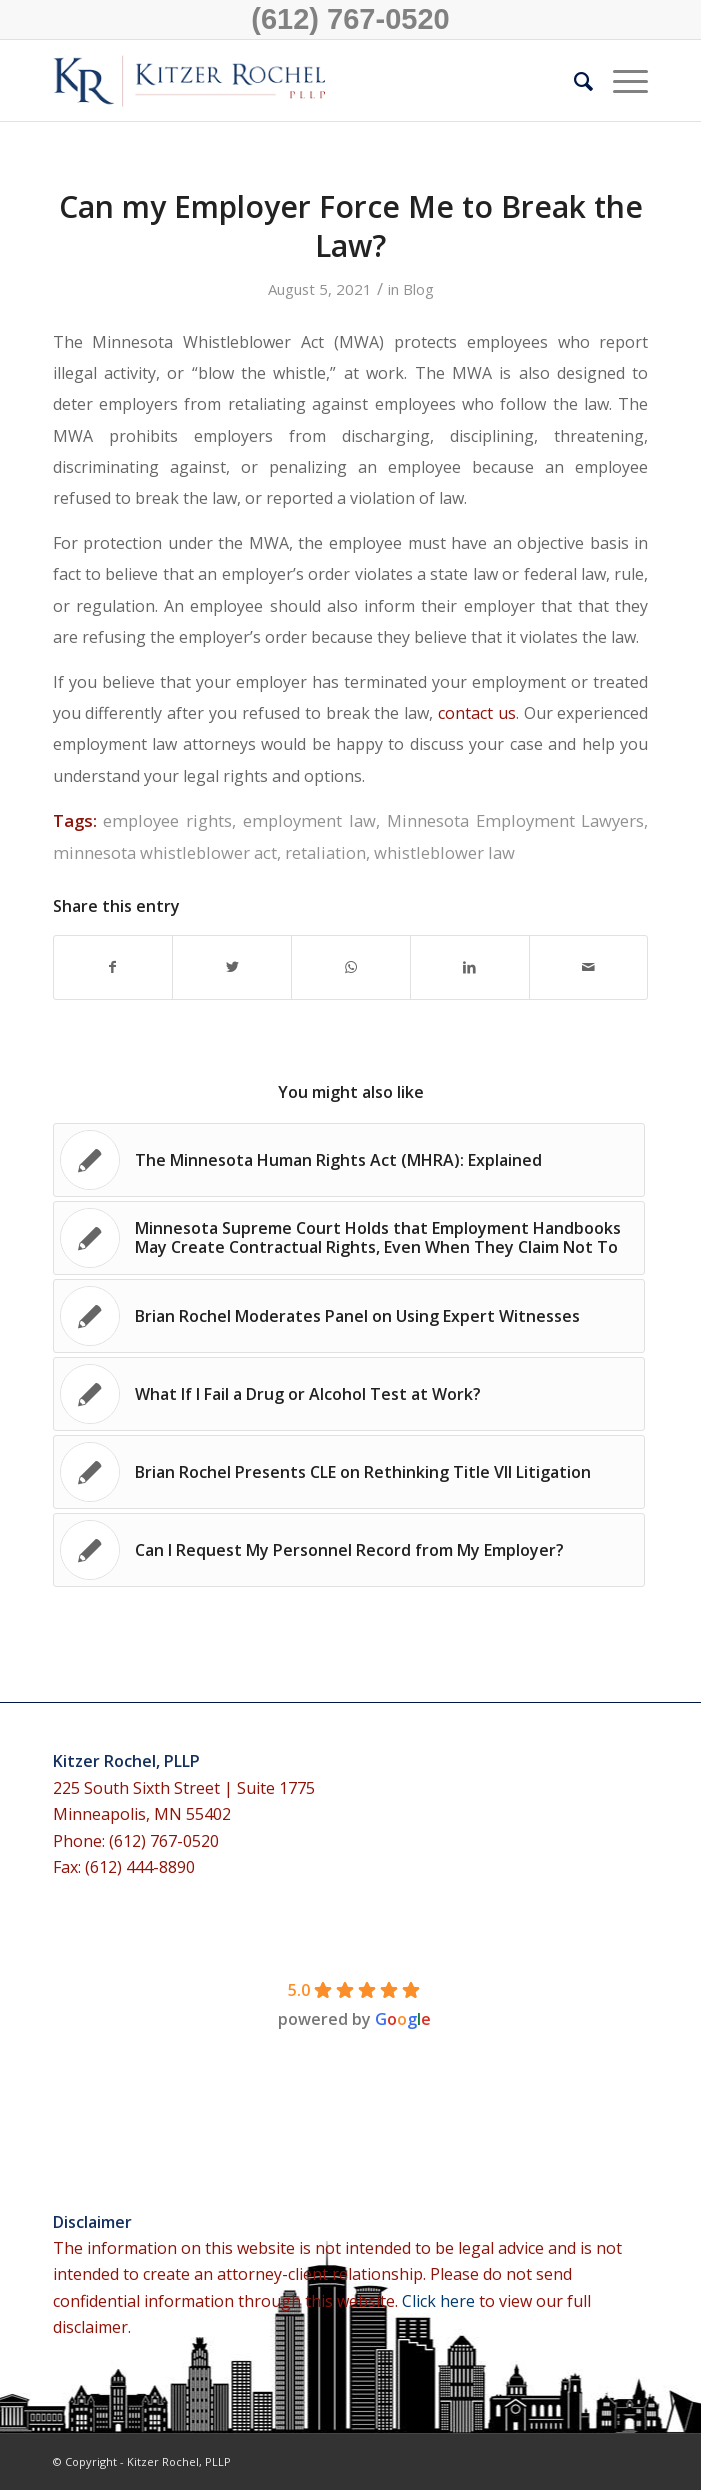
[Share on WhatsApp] (351, 967)
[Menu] (620, 81)
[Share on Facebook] (113, 967)
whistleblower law (444, 852)
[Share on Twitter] (232, 967)
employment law (309, 820)
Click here (440, 2301)
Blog (418, 289)
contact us (477, 713)
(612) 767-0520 (350, 19)
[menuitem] (573, 81)
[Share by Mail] (589, 967)
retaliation (325, 852)
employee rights (167, 820)
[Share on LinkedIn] (470, 967)
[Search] (573, 81)
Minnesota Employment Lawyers (516, 820)
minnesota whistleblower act (165, 852)
